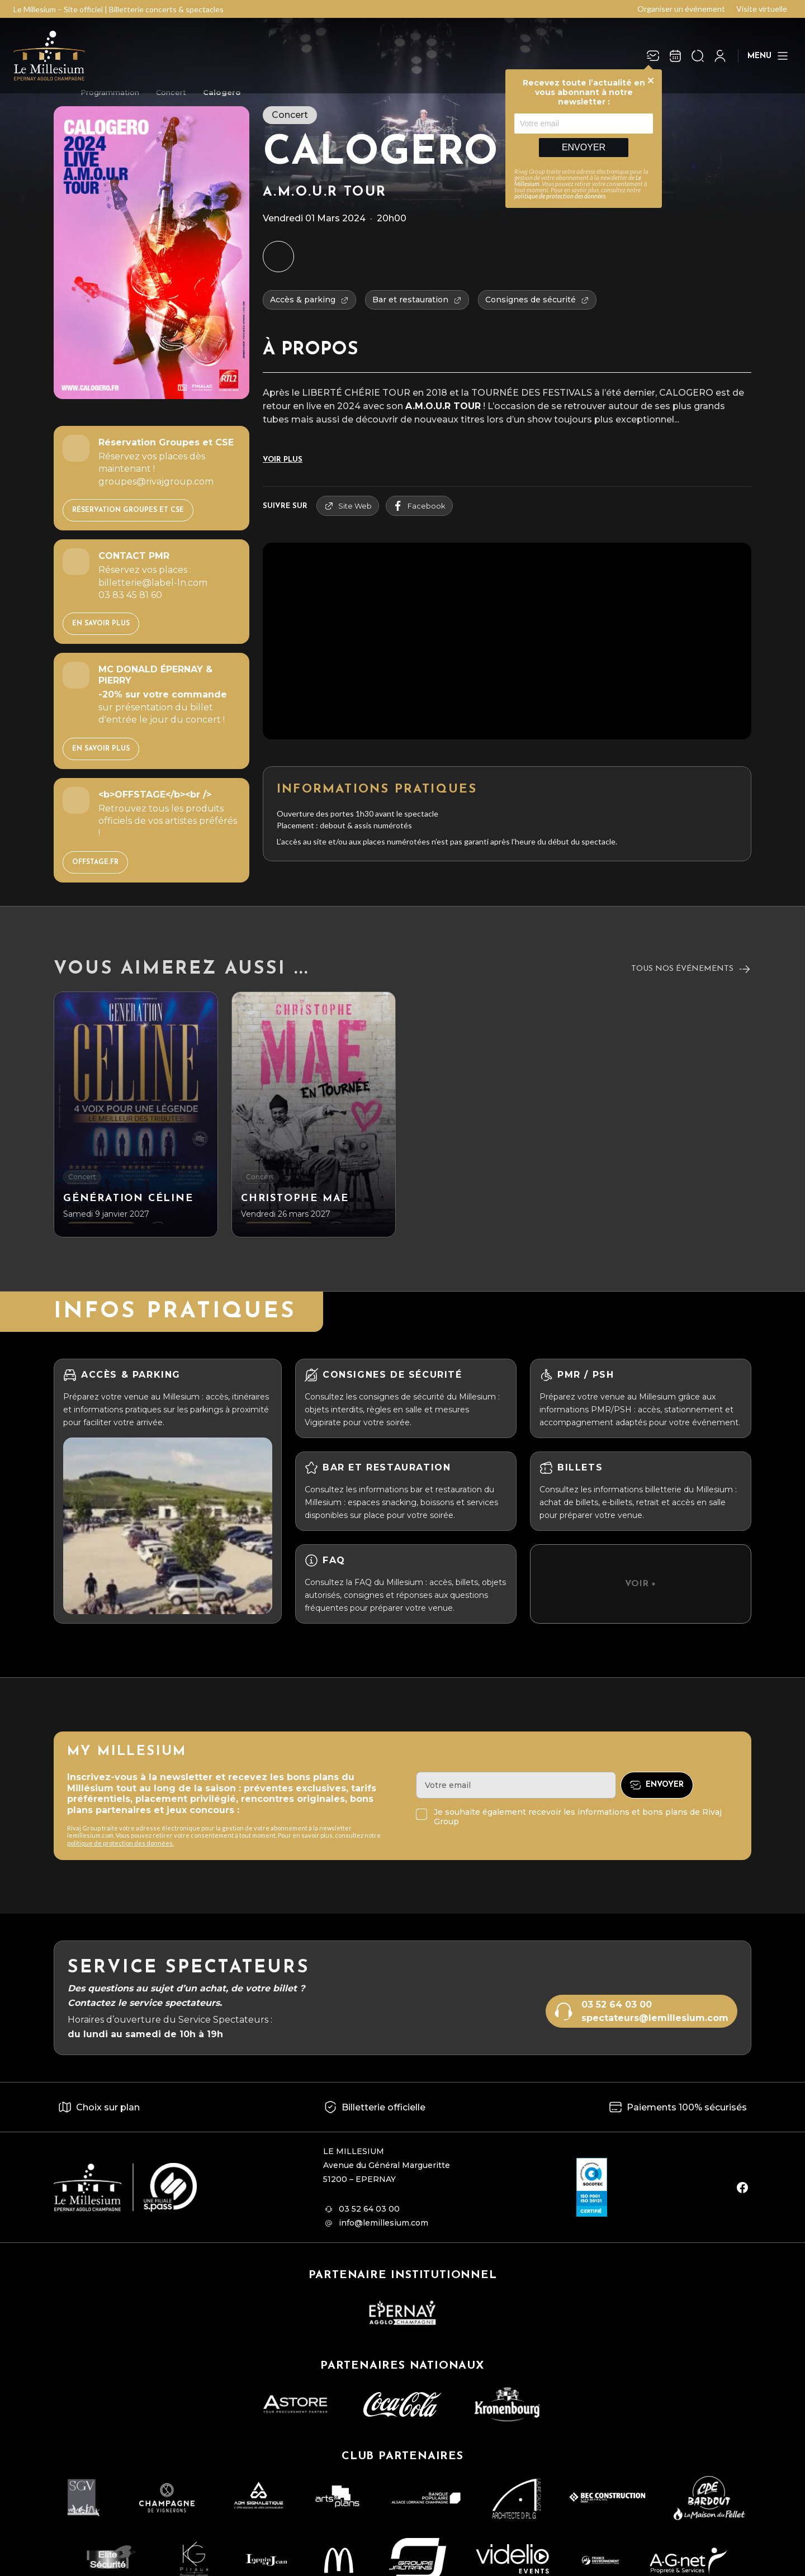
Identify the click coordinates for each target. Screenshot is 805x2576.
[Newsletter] (653, 56)
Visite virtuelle (761, 8)
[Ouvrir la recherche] (698, 56)
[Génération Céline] (135, 1114)
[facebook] (742, 2188)
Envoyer (583, 147)
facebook (419, 506)
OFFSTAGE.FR (95, 862)
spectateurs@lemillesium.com (654, 2018)
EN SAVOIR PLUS (101, 623)
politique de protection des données (559, 196)
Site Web (348, 506)
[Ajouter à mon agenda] (278, 256)
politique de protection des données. (120, 1843)
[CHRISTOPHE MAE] (313, 1114)
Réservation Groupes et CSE (128, 510)
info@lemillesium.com (383, 2223)
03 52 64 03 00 (616, 2004)
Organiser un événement (681, 8)
